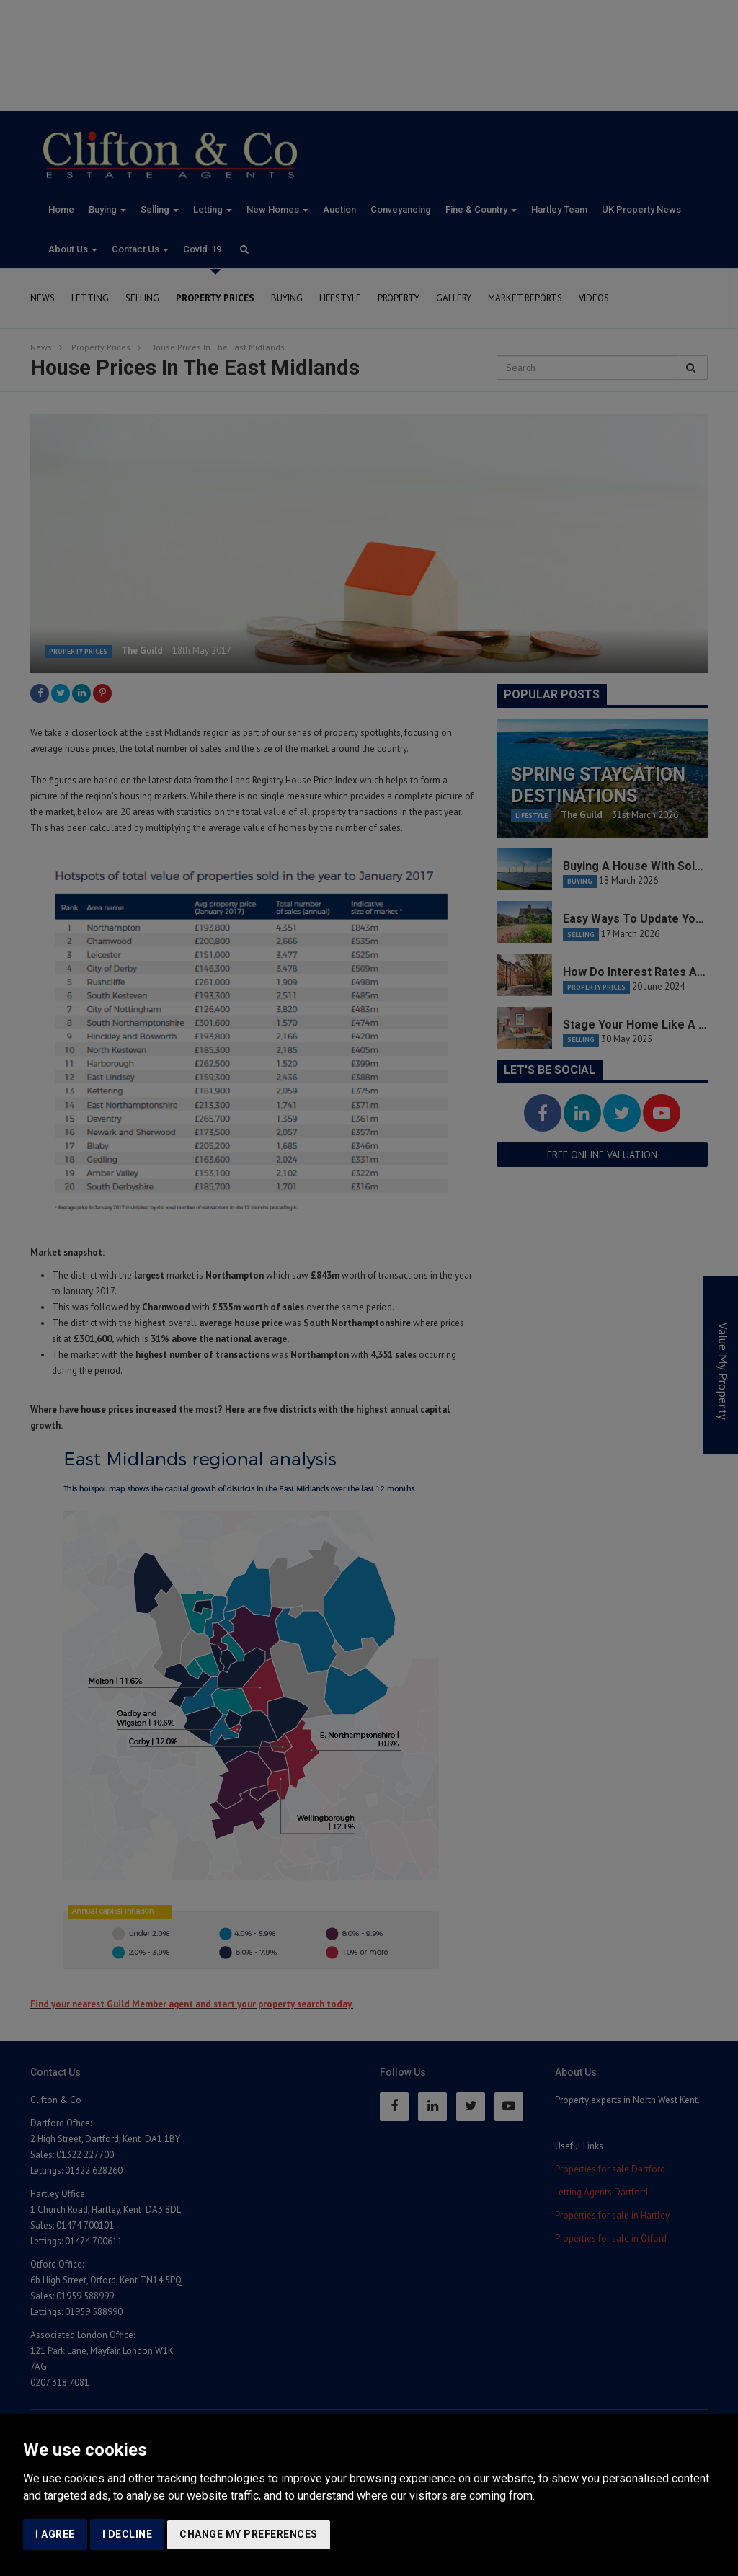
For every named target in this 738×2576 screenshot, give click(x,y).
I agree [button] (55, 2534)
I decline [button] (127, 2534)
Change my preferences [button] (248, 2534)
